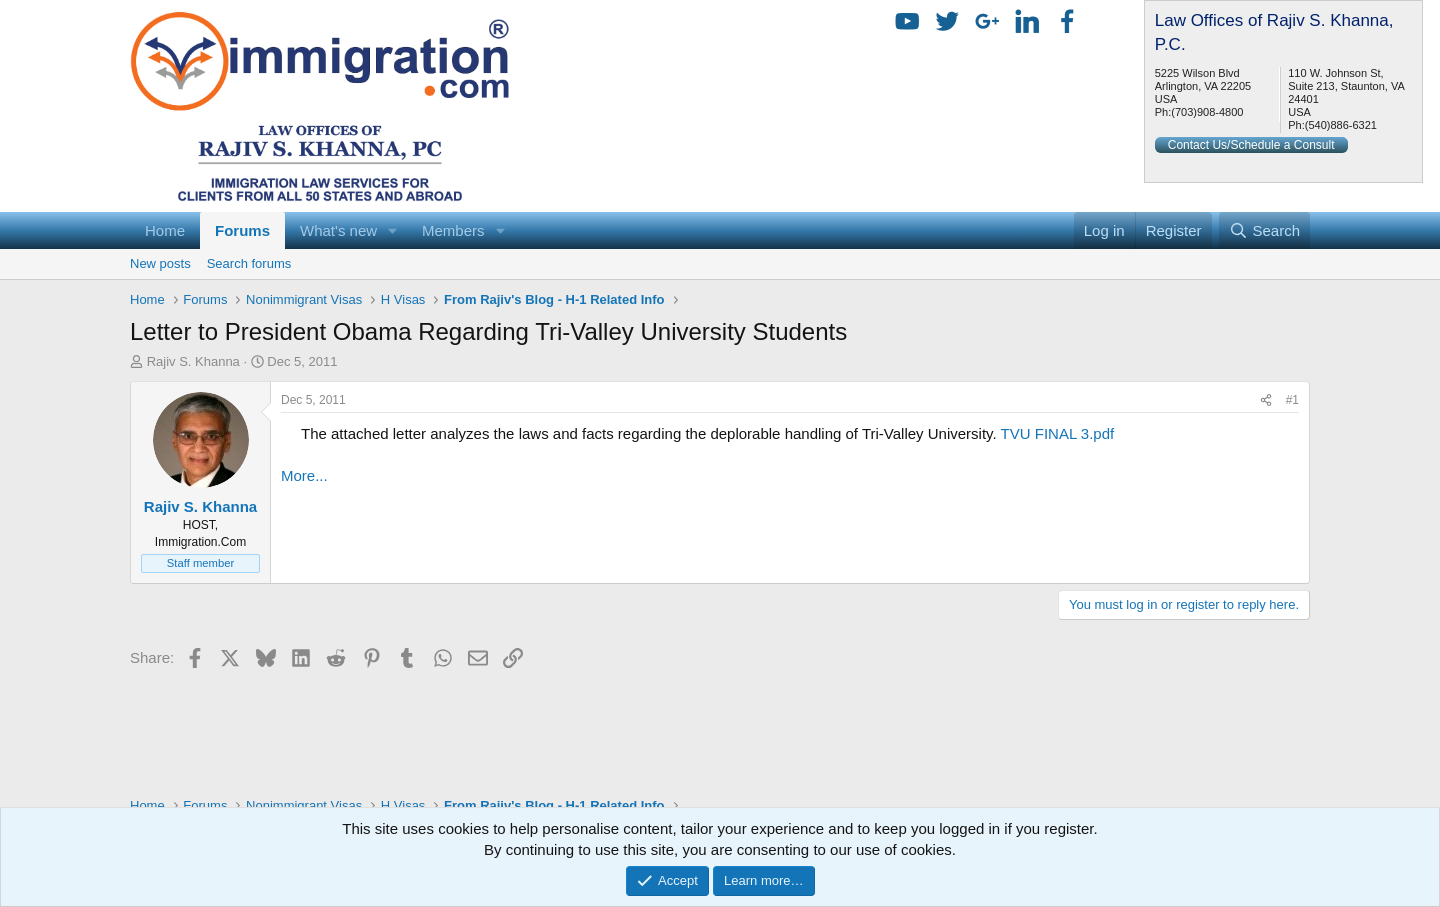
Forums (242, 230)
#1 (1292, 400)
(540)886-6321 (1341, 125)
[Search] (1264, 230)
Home (165, 230)
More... (304, 475)
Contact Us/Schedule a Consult (1251, 145)
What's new (338, 230)
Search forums (249, 263)
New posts (160, 263)
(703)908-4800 (1207, 112)
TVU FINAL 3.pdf (1058, 433)
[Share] (1266, 400)
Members (453, 230)
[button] (393, 230)
